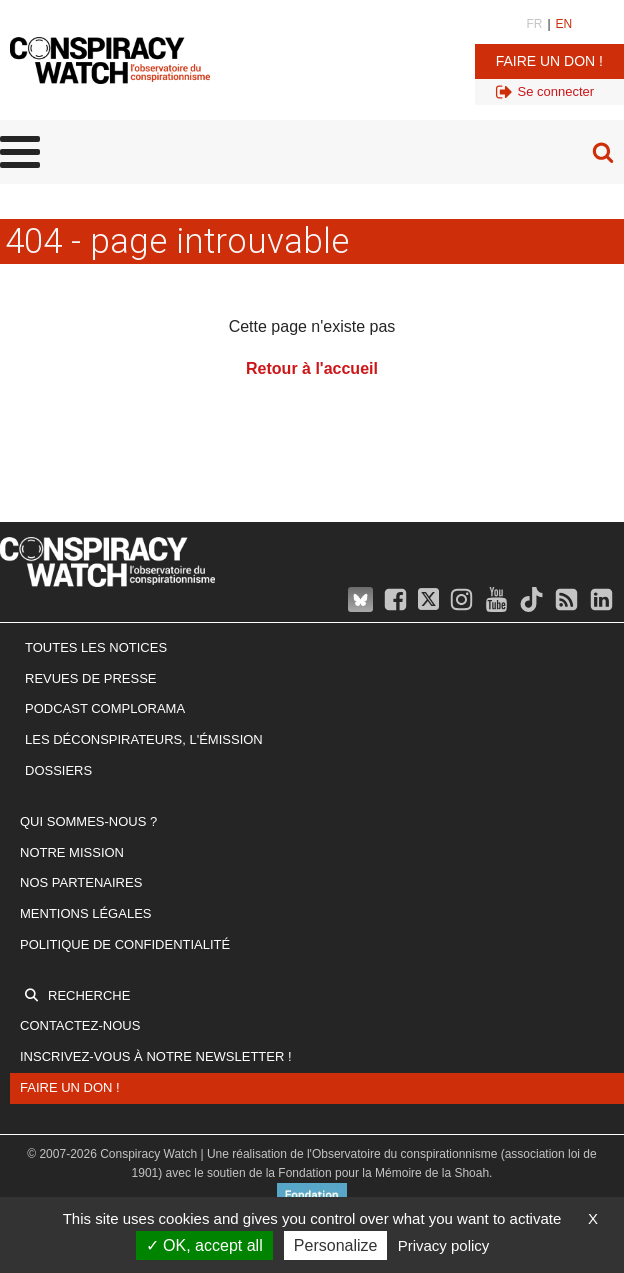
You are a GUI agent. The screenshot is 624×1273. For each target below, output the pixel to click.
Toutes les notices (96, 647)
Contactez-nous (80, 1025)
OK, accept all (204, 1245)
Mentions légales (85, 913)
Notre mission (72, 852)
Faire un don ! (549, 61)
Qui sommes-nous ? (88, 821)
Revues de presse (91, 678)
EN (564, 24)
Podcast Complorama (105, 708)
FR (534, 24)
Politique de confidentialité (125, 944)
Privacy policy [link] (444, 1245)
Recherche (89, 995)
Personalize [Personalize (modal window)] (336, 1245)
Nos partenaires (81, 882)
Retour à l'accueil (312, 368)
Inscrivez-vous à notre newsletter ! (156, 1056)
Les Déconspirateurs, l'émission (144, 739)
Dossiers (58, 770)
